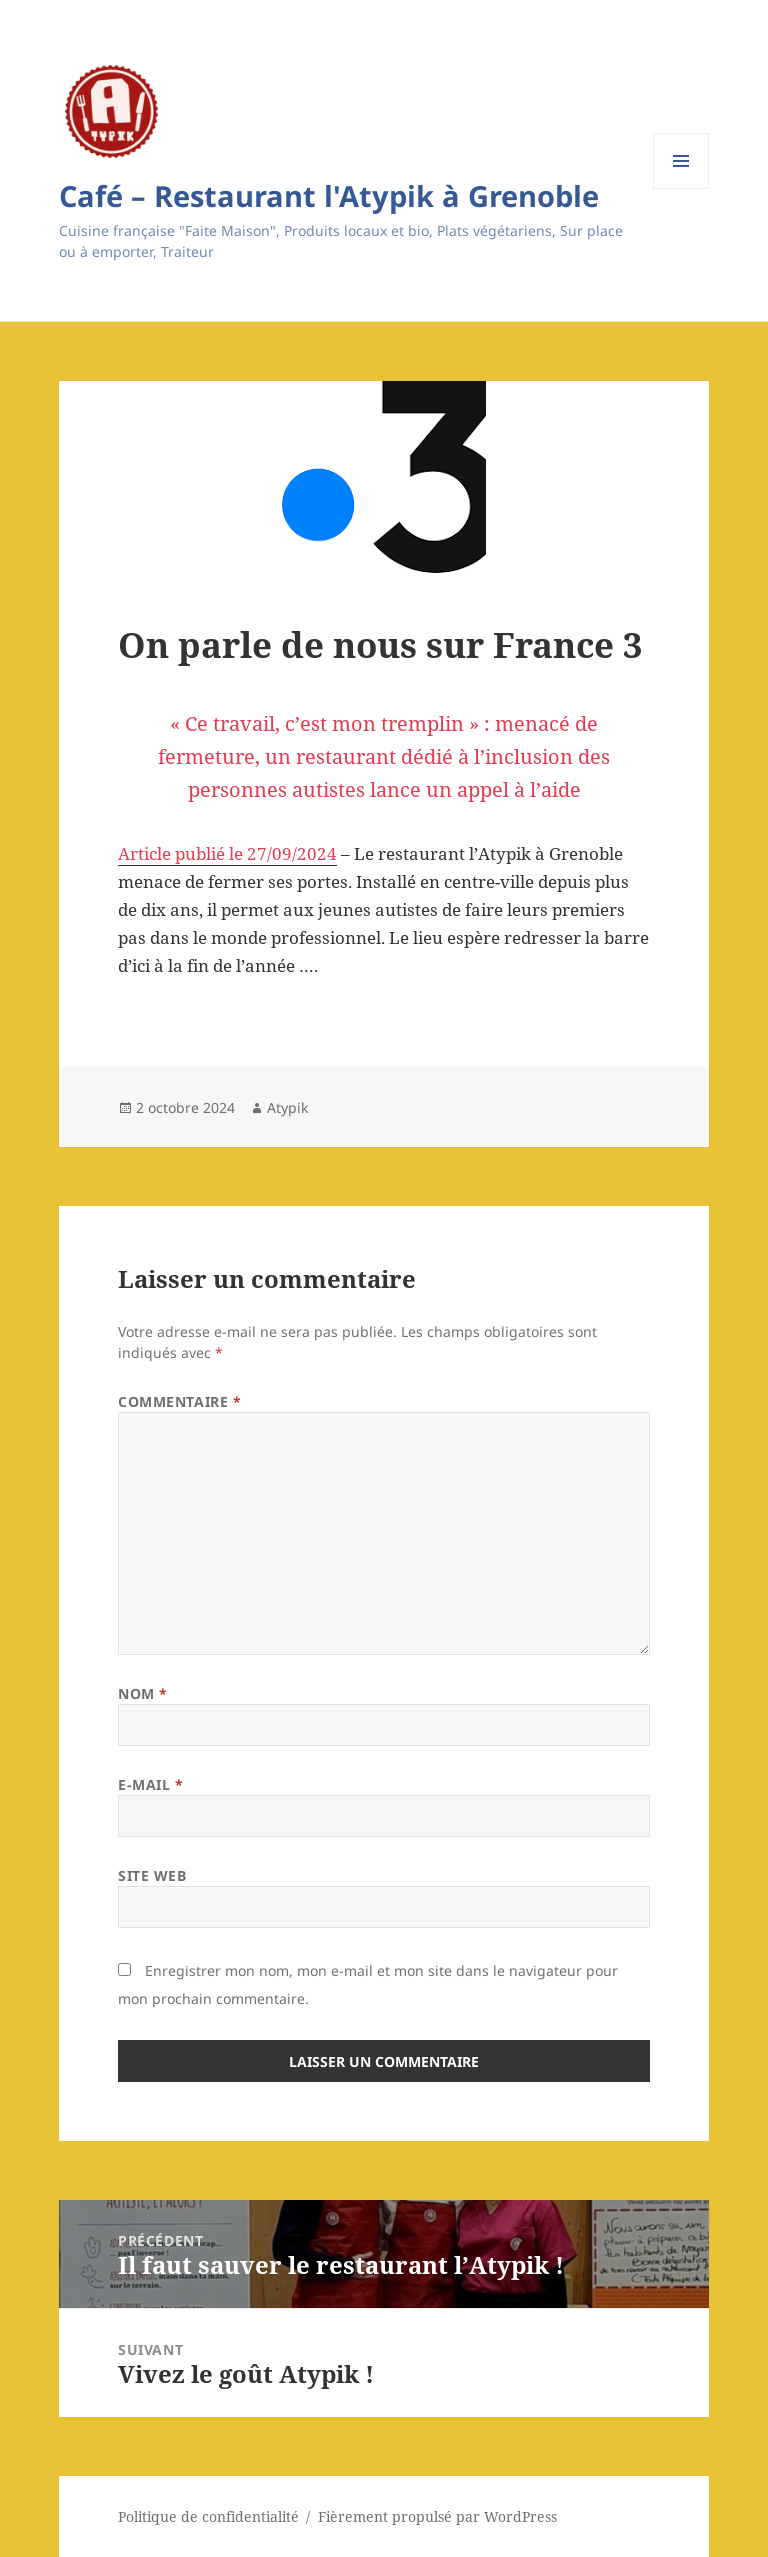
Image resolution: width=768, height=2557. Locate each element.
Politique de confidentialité (208, 2516)
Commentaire (179, 1401)
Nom (143, 1693)
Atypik (287, 1107)
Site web (152, 1875)
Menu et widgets (681, 188)
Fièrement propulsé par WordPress (437, 2516)
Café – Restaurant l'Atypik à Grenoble (329, 195)
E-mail (150, 1784)
